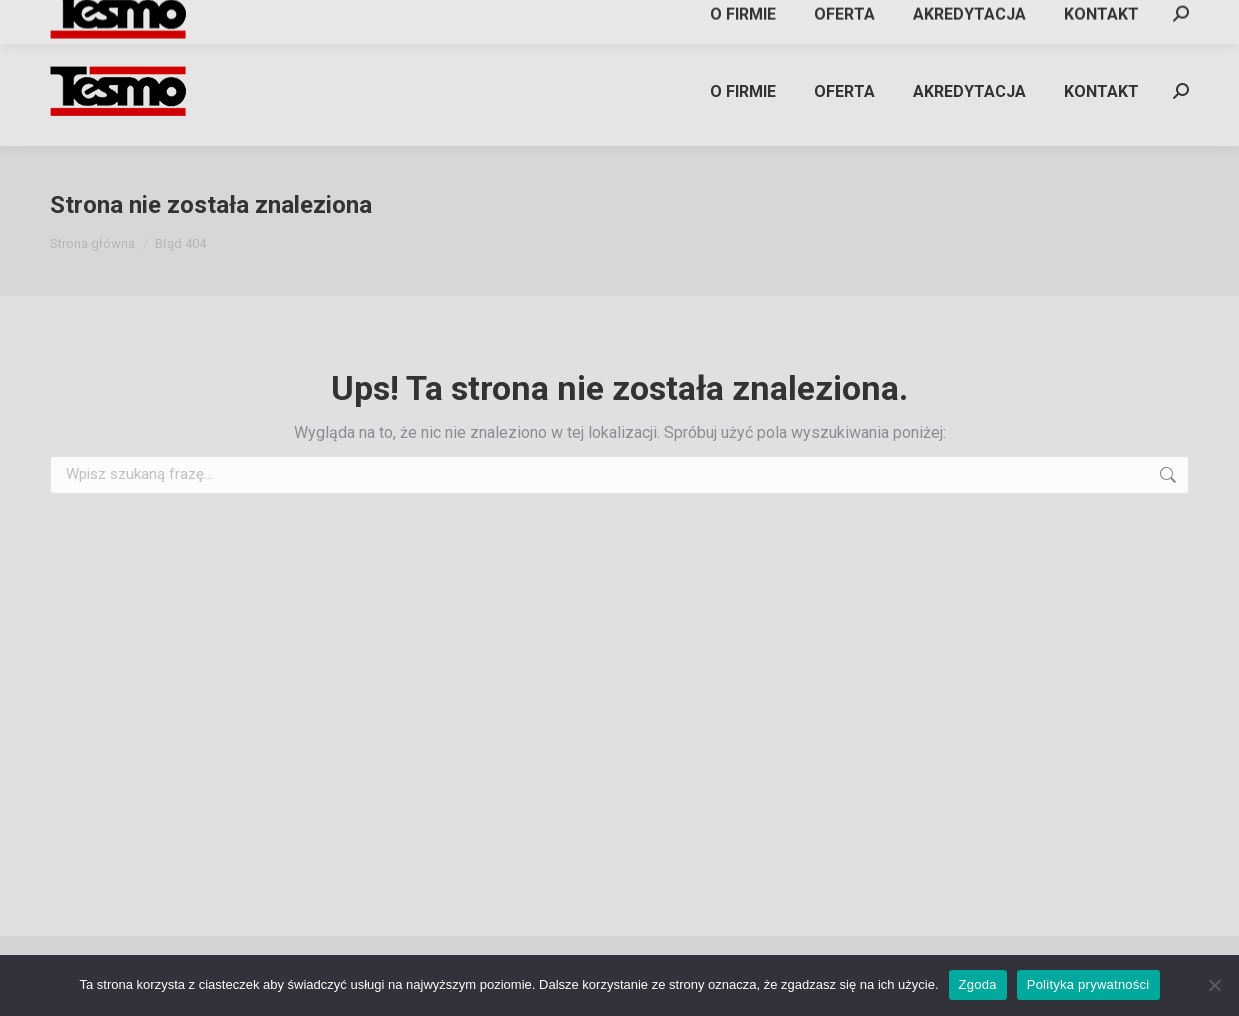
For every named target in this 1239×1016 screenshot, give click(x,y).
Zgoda (978, 984)
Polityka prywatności (1088, 984)
